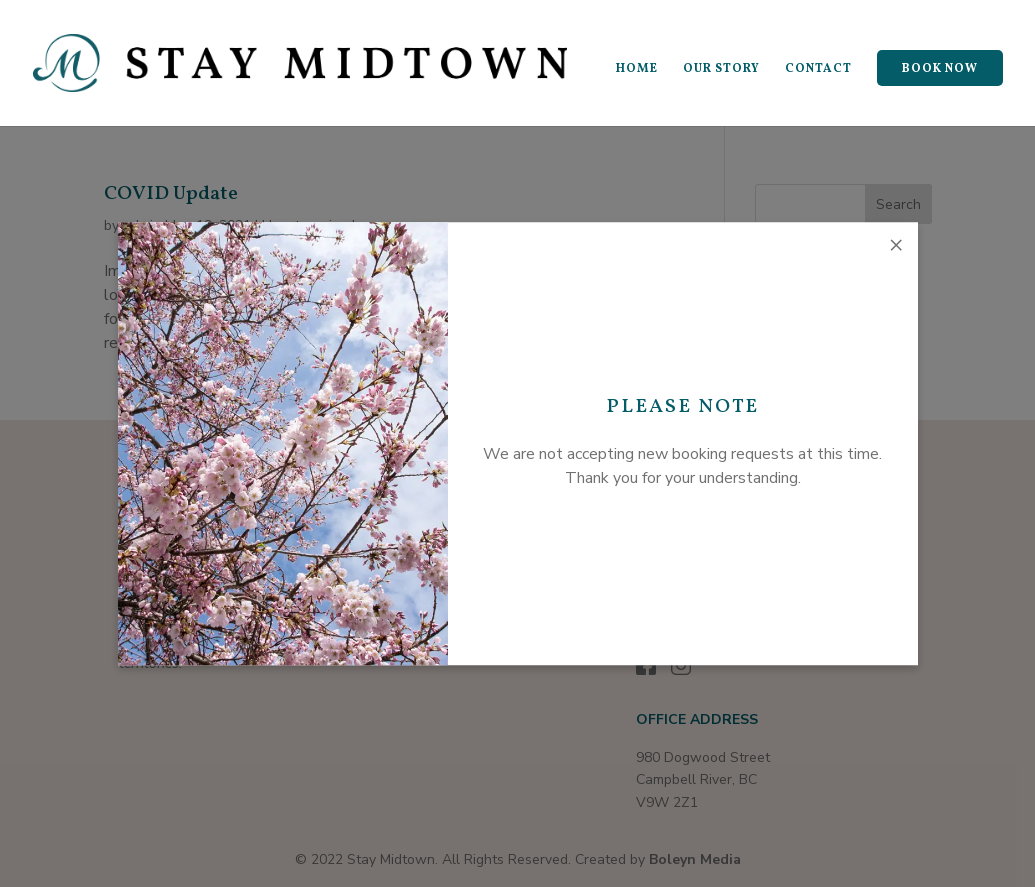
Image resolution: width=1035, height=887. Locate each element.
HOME (637, 69)
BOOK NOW (940, 69)
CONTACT (818, 69)
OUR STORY (721, 69)
